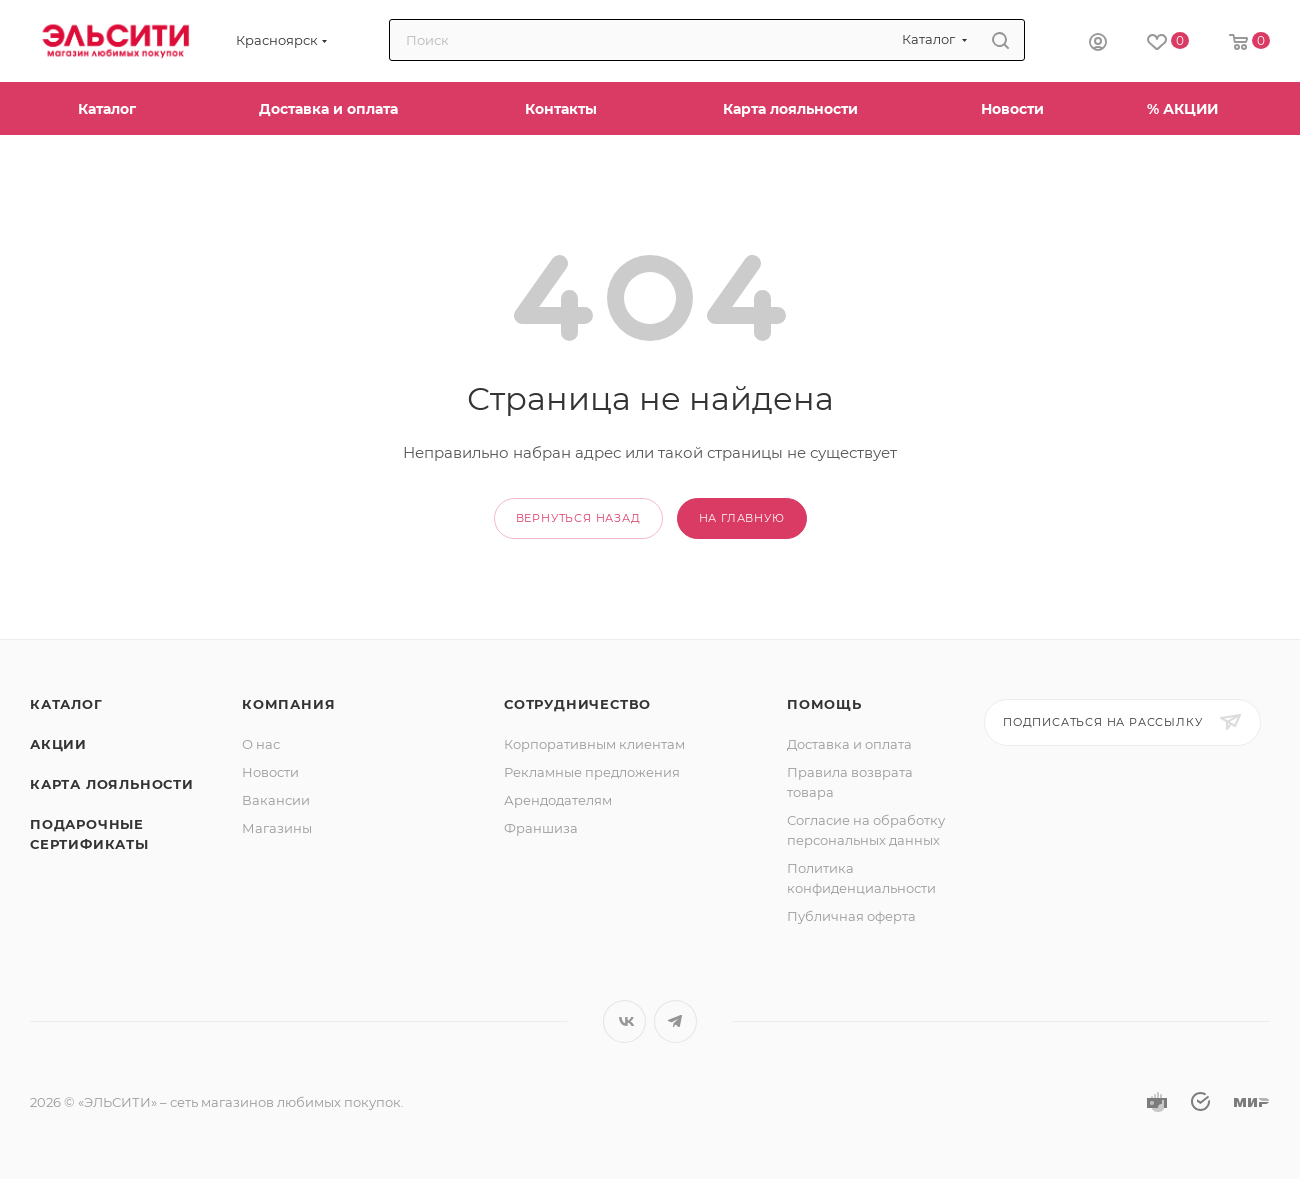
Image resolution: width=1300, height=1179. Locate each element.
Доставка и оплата (849, 744)
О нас (261, 744)
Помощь (824, 704)
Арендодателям (558, 800)
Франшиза (541, 828)
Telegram (675, 1021)
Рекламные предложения (592, 772)
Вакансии (276, 800)
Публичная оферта (851, 916)
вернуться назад (578, 518)
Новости (270, 772)
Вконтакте (624, 1021)
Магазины (277, 828)
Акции (58, 744)
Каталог (66, 704)
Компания (288, 704)
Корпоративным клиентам (594, 744)
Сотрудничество (577, 704)
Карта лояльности (112, 784)
